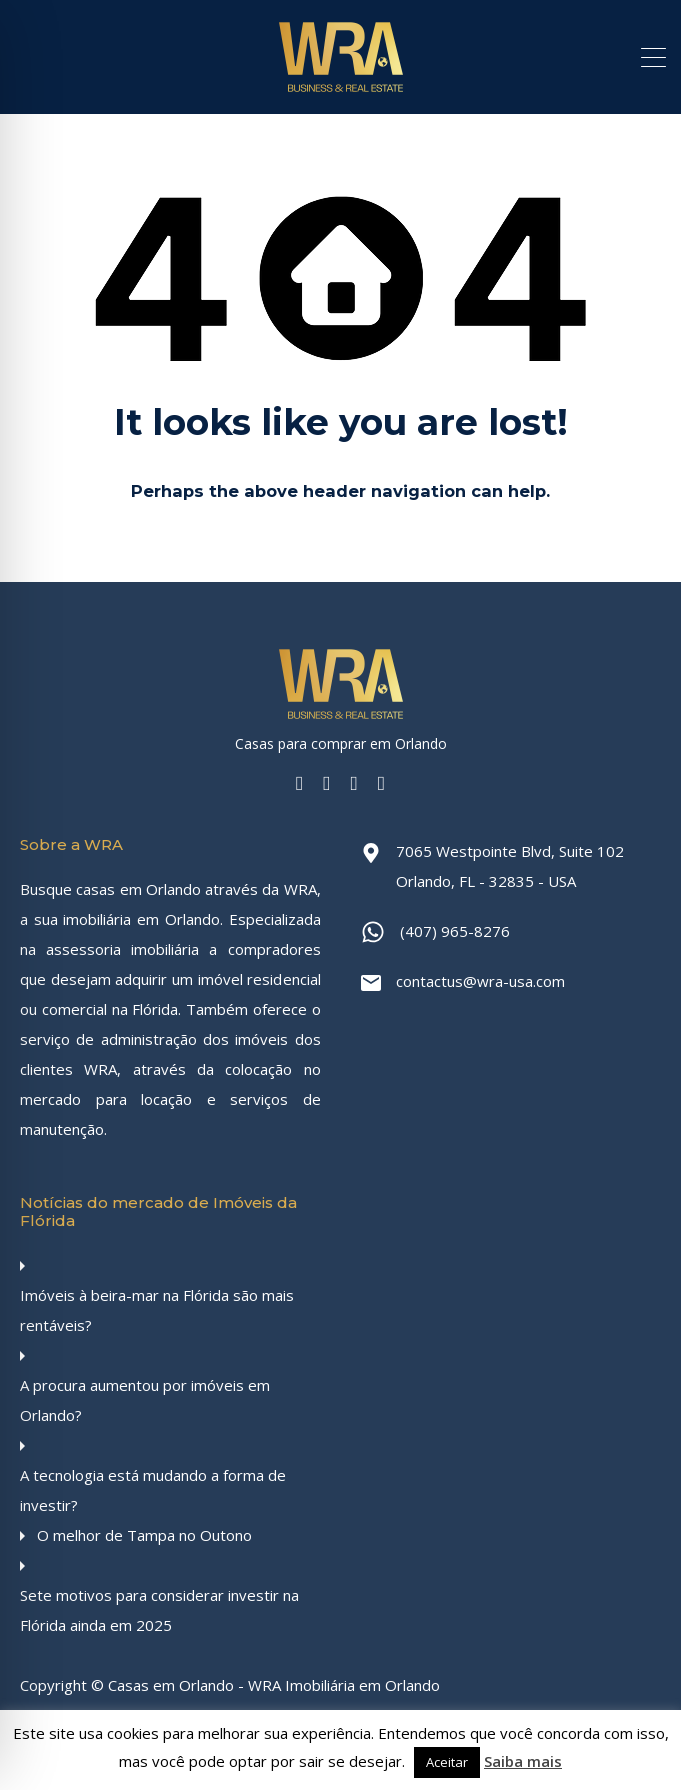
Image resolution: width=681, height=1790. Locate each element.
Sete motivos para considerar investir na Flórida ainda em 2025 (159, 1610)
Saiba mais (523, 1761)
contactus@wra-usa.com (480, 981)
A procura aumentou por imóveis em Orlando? (145, 1400)
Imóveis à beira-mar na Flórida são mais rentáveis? (157, 1310)
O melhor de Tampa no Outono (144, 1535)
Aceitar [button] (447, 1762)
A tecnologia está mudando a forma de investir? (153, 1490)
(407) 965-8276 (455, 931)
